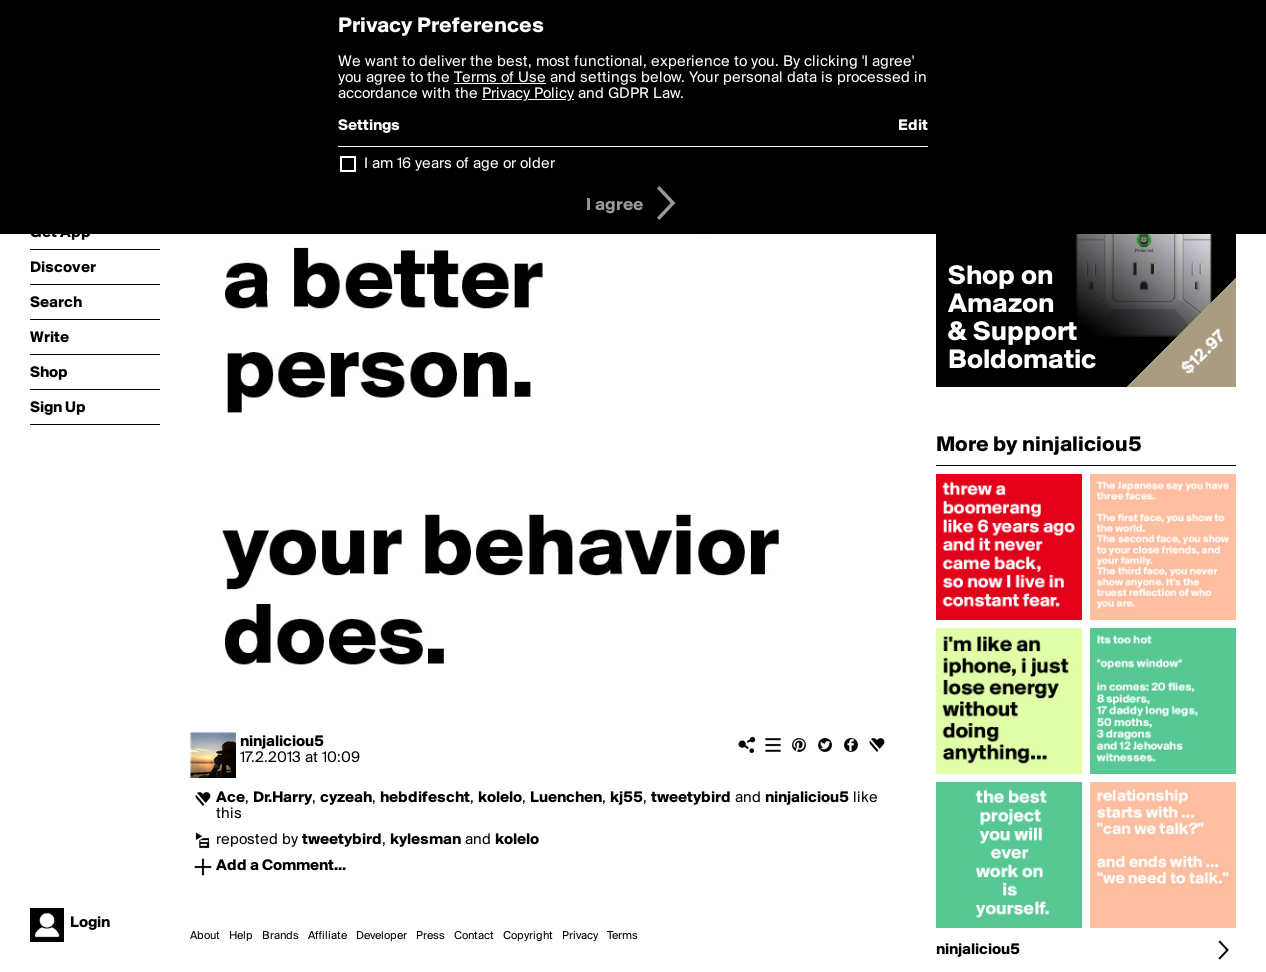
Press (430, 936)
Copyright (528, 936)
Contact (474, 936)
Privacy (580, 936)
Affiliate (327, 936)
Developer (381, 936)
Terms (622, 936)
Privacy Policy (528, 94)
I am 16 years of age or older (459, 164)
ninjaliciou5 (282, 742)
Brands (280, 936)
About (205, 936)
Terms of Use (500, 78)
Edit (913, 126)
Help (241, 936)
